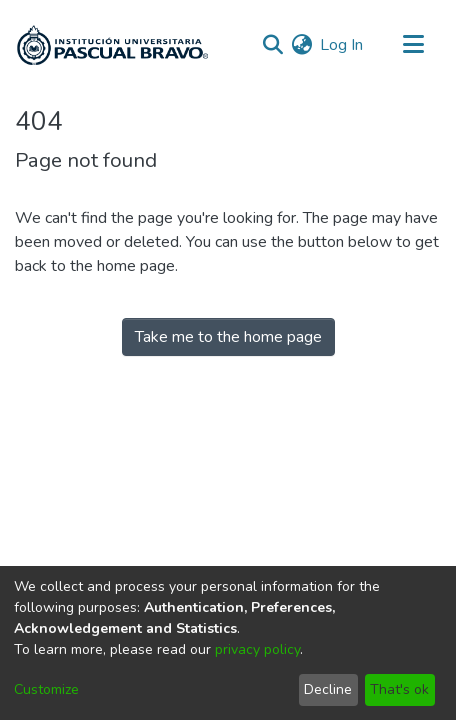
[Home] (112, 45)
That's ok (399, 689)
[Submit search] (272, 45)
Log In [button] (342, 45)
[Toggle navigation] (413, 45)
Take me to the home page (228, 337)
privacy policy (257, 649)
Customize (46, 689)
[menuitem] (301, 45)
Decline (328, 689)
